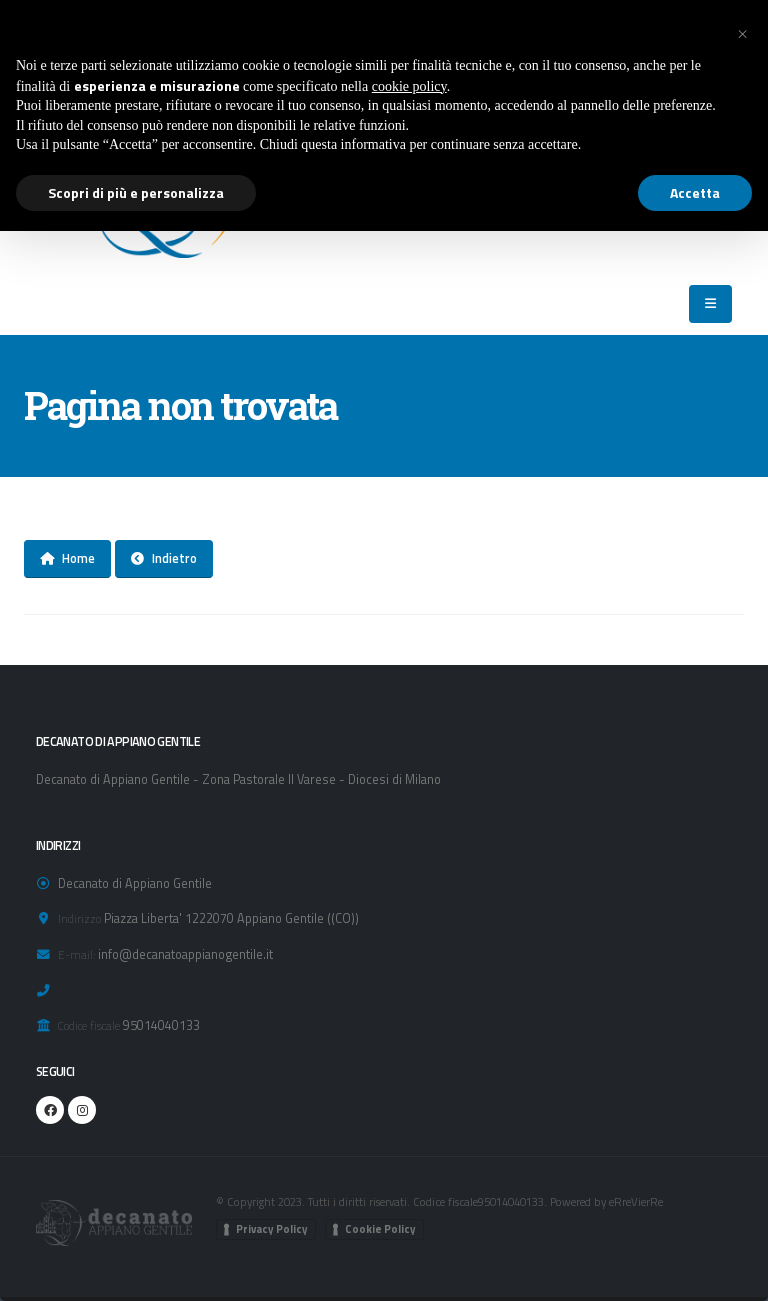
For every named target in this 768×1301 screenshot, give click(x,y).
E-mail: (76, 954)
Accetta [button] (695, 192)
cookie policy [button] (409, 86)
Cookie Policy (380, 1229)
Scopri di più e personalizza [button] (136, 192)
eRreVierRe (636, 1201)
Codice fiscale (89, 1025)
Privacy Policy (272, 1229)
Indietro (164, 558)
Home (67, 558)
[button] (742, 32)
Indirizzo (79, 918)
